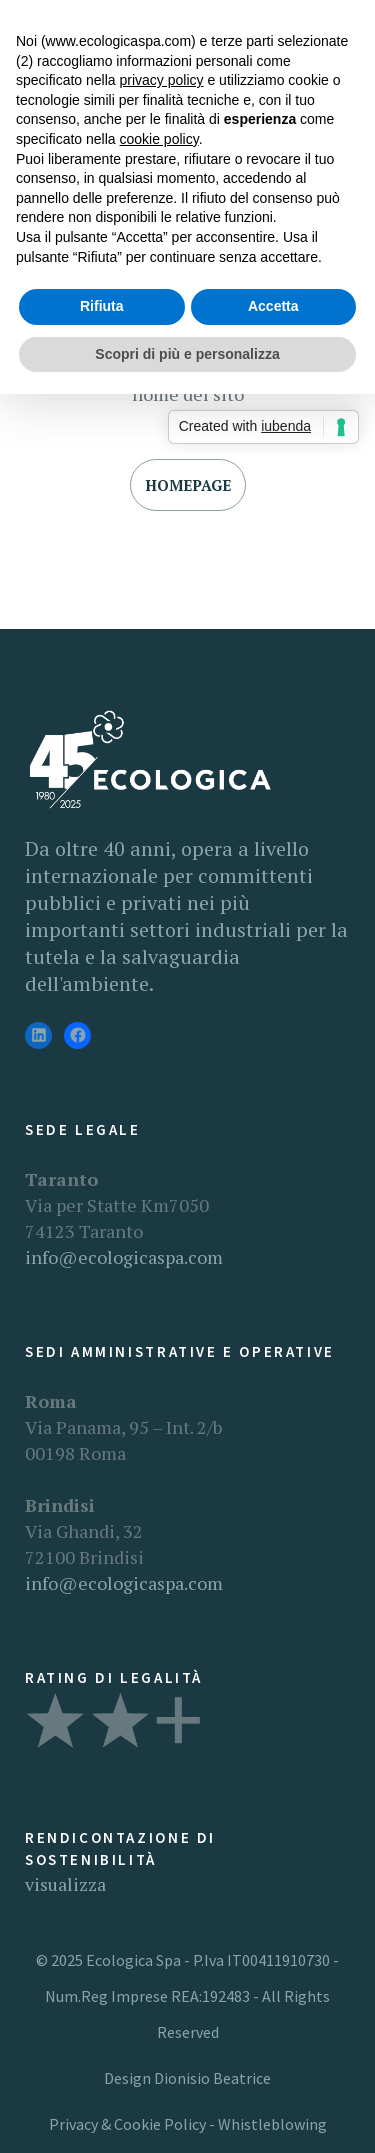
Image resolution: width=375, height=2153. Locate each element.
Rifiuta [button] (102, 306)
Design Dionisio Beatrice (187, 2078)
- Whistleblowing (266, 2124)
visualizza (65, 1884)
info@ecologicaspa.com (124, 1257)
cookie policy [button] (159, 139)
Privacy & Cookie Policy (127, 2124)
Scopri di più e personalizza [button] (187, 354)
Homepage (188, 485)
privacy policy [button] (162, 80)
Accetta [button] (273, 306)
